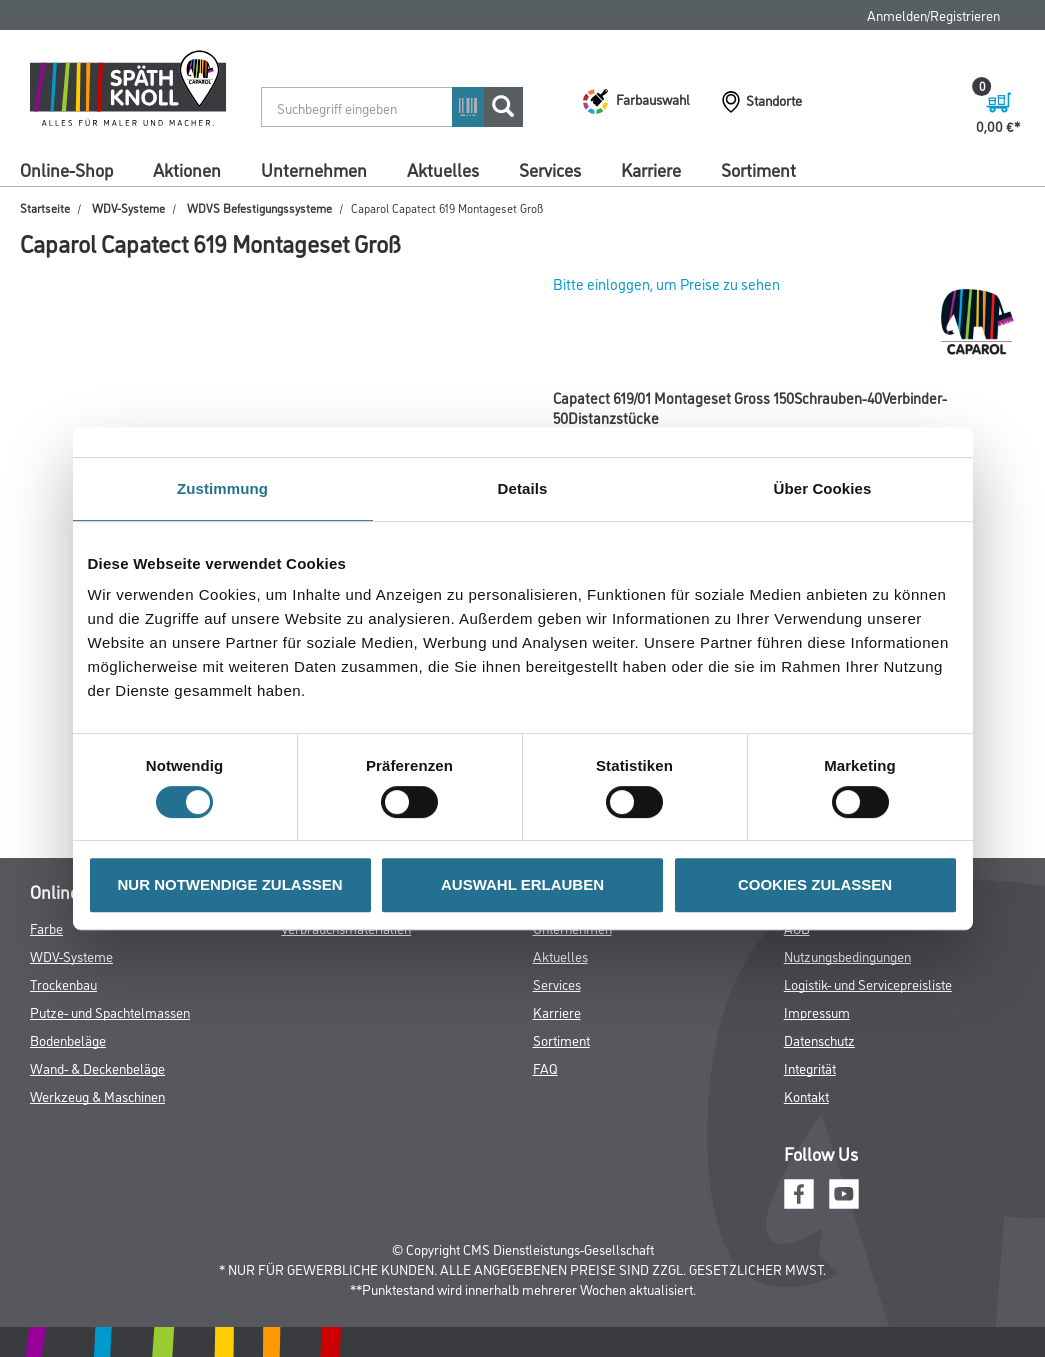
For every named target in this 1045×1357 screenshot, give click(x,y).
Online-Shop (66, 169)
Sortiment (758, 169)
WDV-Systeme (128, 207)
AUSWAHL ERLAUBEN (522, 884)
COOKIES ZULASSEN (815, 884)
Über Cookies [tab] (823, 488)
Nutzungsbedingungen (847, 955)
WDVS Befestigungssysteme (259, 207)
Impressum (817, 1011)
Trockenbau (63, 983)
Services (550, 169)
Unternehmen (314, 169)
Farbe (46, 927)
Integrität (810, 1067)
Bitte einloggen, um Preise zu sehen (666, 283)
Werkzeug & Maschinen (97, 1095)
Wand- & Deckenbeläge (97, 1067)
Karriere (651, 169)
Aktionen (187, 169)
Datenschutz (819, 1039)
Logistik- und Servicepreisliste (868, 983)
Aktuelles (443, 169)
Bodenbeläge (68, 1039)
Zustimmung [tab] (222, 488)
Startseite (45, 207)
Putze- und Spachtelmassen (110, 1011)
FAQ (545, 1067)
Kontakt (806, 1095)
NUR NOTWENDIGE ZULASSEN (230, 884)
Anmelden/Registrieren (933, 14)
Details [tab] (523, 488)
